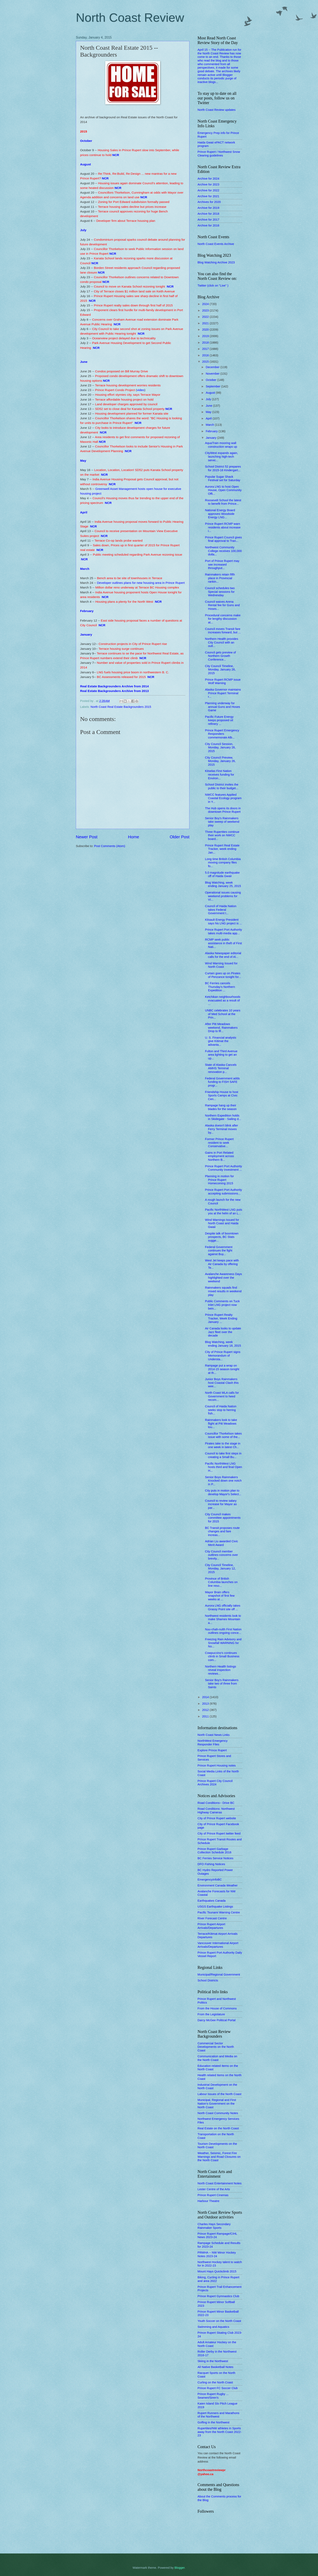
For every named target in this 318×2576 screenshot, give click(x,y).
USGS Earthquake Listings (215, 1906)
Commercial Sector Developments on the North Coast (216, 2047)
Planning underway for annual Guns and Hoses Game (222, 707)
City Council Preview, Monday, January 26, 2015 (220, 761)
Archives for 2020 (209, 202)
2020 (206, 329)
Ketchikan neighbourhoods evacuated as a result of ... (222, 1000)
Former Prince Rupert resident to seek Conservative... (219, 1142)
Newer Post (86, 836)
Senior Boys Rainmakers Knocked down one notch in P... (223, 1481)
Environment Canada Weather (218, 1885)
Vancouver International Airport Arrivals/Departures (218, 1944)
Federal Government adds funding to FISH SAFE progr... (222, 1082)
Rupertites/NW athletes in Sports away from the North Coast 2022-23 (220, 2432)
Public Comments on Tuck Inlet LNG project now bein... (222, 1305)
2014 (206, 1697)
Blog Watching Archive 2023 (216, 262)
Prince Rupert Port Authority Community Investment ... (223, 1168)
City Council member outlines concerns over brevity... (221, 1555)
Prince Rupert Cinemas (213, 2195)
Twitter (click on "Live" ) (213, 285)
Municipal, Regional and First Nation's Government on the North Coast (217, 2103)
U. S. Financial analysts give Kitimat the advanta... (220, 1041)
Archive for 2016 (208, 225)
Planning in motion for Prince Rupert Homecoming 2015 (219, 1180)
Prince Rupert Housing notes (217, 1765)
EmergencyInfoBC (210, 1879)
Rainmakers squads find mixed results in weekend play (223, 1291)
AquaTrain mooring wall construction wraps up (221, 444)
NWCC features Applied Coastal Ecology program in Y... (223, 798)
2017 (206, 348)
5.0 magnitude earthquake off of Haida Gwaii (222, 874)
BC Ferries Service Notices (215, 1858)
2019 (206, 336)
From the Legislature (211, 2014)
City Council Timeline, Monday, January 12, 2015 (220, 1568)
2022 (206, 316)
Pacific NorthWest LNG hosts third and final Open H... (223, 1467)
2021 (206, 323)
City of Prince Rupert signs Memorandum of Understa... (222, 1355)
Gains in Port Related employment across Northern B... (219, 1156)
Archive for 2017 (208, 219)
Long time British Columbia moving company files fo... (223, 862)
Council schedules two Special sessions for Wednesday (220, 591)
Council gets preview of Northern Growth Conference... (220, 656)
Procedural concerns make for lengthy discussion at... (223, 619)
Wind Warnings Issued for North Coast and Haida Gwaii (222, 1223)
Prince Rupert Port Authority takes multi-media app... (223, 931)
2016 (206, 355)
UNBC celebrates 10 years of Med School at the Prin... (222, 1014)
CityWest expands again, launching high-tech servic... (221, 456)
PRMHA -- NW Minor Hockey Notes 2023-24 (217, 2254)
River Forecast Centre (212, 1918)
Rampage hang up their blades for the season (221, 1107)
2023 (206, 310)
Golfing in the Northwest (213, 2422)
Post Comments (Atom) (109, 846)
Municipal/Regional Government (219, 1974)
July (209, 399)
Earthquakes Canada (212, 1900)
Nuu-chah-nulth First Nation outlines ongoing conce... (223, 1631)
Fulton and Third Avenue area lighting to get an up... (221, 1055)
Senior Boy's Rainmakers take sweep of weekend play (222, 822)
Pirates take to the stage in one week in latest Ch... (222, 1445)
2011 (206, 1716)
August (211, 392)
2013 (206, 1703)
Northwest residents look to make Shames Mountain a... (223, 1619)
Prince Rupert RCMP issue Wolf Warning (223, 681)
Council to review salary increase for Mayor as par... (221, 1504)
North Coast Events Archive (216, 244)
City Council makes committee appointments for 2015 (223, 1518)
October (211, 380)
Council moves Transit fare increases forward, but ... (223, 630)
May (209, 412)
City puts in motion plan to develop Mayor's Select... (223, 1492)
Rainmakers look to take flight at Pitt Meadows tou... (221, 1423)
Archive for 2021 (208, 196)
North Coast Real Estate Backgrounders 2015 (121, 706)
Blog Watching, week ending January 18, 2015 (223, 1343)
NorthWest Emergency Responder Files (213, 1742)
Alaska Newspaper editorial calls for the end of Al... (223, 955)
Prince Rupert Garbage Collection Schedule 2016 (214, 1850)
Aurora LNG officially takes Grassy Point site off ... (222, 1607)
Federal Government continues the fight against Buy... (218, 1250)
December (213, 367)
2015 (206, 361)
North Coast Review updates (216, 109)
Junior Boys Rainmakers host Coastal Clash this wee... (222, 1382)
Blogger (179, 2567)
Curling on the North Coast (215, 2382)
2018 (206, 342)
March (210, 424)
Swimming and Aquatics (213, 2326)
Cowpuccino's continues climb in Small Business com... (222, 1656)
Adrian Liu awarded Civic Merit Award (221, 1543)
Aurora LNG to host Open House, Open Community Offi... (223, 490)
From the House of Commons (217, 2008)
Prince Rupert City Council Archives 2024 (215, 1782)
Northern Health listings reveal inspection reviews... (220, 1670)
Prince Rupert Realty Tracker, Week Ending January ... (221, 1318)
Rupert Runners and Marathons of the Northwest (218, 2414)
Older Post (179, 836)
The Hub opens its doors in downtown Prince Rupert (223, 810)
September (213, 386)
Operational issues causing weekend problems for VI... (223, 896)
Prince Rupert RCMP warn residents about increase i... (223, 527)
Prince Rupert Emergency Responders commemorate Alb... (222, 734)
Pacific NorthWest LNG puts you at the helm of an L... (223, 1211)
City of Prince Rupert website (217, 1818)
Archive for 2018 (208, 213)
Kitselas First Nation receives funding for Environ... (219, 774)
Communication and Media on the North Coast (217, 2058)
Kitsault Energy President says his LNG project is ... (223, 921)
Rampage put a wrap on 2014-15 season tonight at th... (222, 1369)
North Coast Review (130, 17)
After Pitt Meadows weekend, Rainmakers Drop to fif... (221, 1027)
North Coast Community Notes (218, 2113)
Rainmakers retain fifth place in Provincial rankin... (220, 578)
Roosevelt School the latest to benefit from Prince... (223, 502)
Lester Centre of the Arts (214, 2189)
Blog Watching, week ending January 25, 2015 (223, 884)
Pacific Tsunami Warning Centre (219, 1912)
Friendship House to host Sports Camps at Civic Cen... (221, 1095)
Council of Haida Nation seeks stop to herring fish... (220, 1410)
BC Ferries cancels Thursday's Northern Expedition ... (220, 987)
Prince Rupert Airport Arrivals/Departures (211, 1926)
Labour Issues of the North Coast (219, 2094)
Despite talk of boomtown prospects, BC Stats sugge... (221, 1237)
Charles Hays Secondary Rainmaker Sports (214, 2225)
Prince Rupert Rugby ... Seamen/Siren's (213, 2395)
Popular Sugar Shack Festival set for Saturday (222, 478)
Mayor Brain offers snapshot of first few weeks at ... (220, 1596)
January (211, 437)
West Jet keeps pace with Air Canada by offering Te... (222, 1264)
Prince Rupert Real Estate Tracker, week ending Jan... (222, 849)
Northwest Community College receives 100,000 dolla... (223, 551)
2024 (206, 304)
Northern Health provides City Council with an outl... (221, 642)
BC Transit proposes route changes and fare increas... (222, 1531)
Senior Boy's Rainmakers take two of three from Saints (221, 1683)
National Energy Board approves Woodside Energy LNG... (220, 514)
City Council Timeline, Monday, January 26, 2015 (220, 669)
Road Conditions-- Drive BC (216, 1802)
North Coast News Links (214, 1734)
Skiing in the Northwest (213, 2361)
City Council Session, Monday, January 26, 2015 (220, 747)
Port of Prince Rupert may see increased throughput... (222, 564)
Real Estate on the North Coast (218, 2128)
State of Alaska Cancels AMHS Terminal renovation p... (220, 1068)
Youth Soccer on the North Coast (219, 2321)
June (209, 405)
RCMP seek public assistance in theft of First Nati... (223, 943)
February (212, 431)
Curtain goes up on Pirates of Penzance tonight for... (223, 975)
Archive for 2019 (208, 207)
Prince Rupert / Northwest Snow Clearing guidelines (219, 153)
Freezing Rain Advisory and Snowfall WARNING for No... (223, 1643)
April (209, 418)
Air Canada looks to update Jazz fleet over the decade (223, 1332)
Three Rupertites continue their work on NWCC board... (222, 835)
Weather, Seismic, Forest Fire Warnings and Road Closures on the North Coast (219, 2156)
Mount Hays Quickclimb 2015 (217, 2271)
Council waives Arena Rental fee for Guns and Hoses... (222, 605)
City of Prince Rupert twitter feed (219, 1833)
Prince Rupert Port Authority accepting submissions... (223, 1191)
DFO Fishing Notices (211, 1864)
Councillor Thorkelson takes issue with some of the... (223, 1435)
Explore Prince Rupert (212, 1750)
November (213, 373)
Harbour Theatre (208, 2201)
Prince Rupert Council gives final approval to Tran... (223, 539)
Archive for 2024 (208, 178)
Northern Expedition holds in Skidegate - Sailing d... (223, 1117)
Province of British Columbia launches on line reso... (221, 1582)
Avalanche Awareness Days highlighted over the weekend (223, 1277)
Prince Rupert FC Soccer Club (218, 2388)
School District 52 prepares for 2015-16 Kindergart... (223, 468)
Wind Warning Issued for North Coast (221, 965)
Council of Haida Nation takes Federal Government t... (220, 909)
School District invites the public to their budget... (221, 786)
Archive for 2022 (208, 190)
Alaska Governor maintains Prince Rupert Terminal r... (223, 693)
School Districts (208, 1980)
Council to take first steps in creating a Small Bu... (223, 1455)
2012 (206, 1710)
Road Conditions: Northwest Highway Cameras (216, 1810)
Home (133, 836)
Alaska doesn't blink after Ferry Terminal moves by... (221, 1129)
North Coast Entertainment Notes (220, 2183)
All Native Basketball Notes (215, 2367)
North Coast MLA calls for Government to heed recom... (222, 1396)
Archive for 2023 (208, 184)
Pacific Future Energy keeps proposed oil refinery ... (219, 720)
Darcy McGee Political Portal (216, 2020)
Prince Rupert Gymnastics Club (218, 2296)
